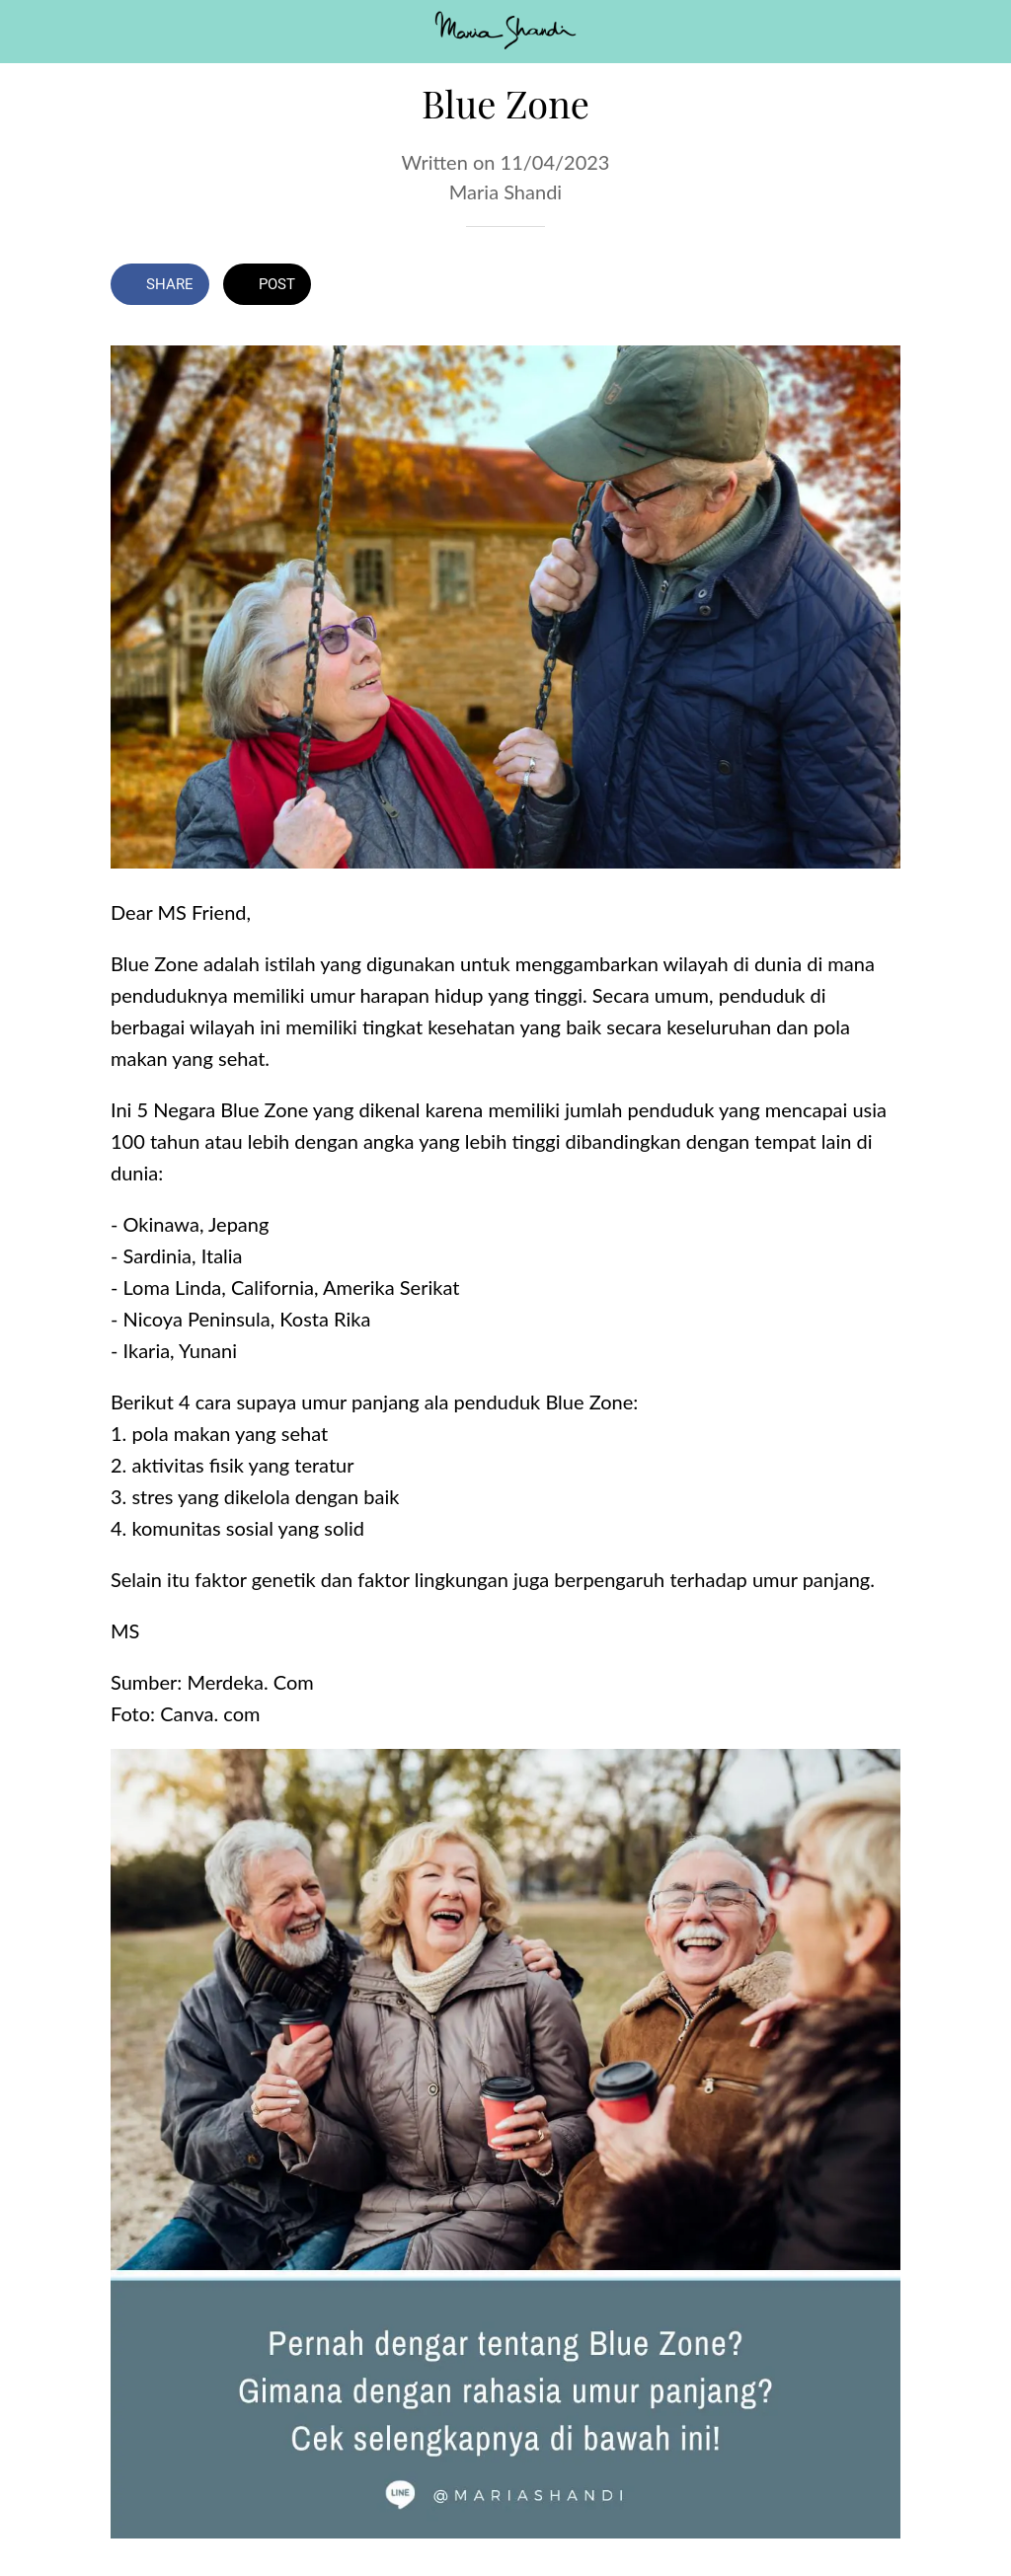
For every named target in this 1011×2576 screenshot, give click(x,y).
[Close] (31, 31)
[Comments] (876, 286)
